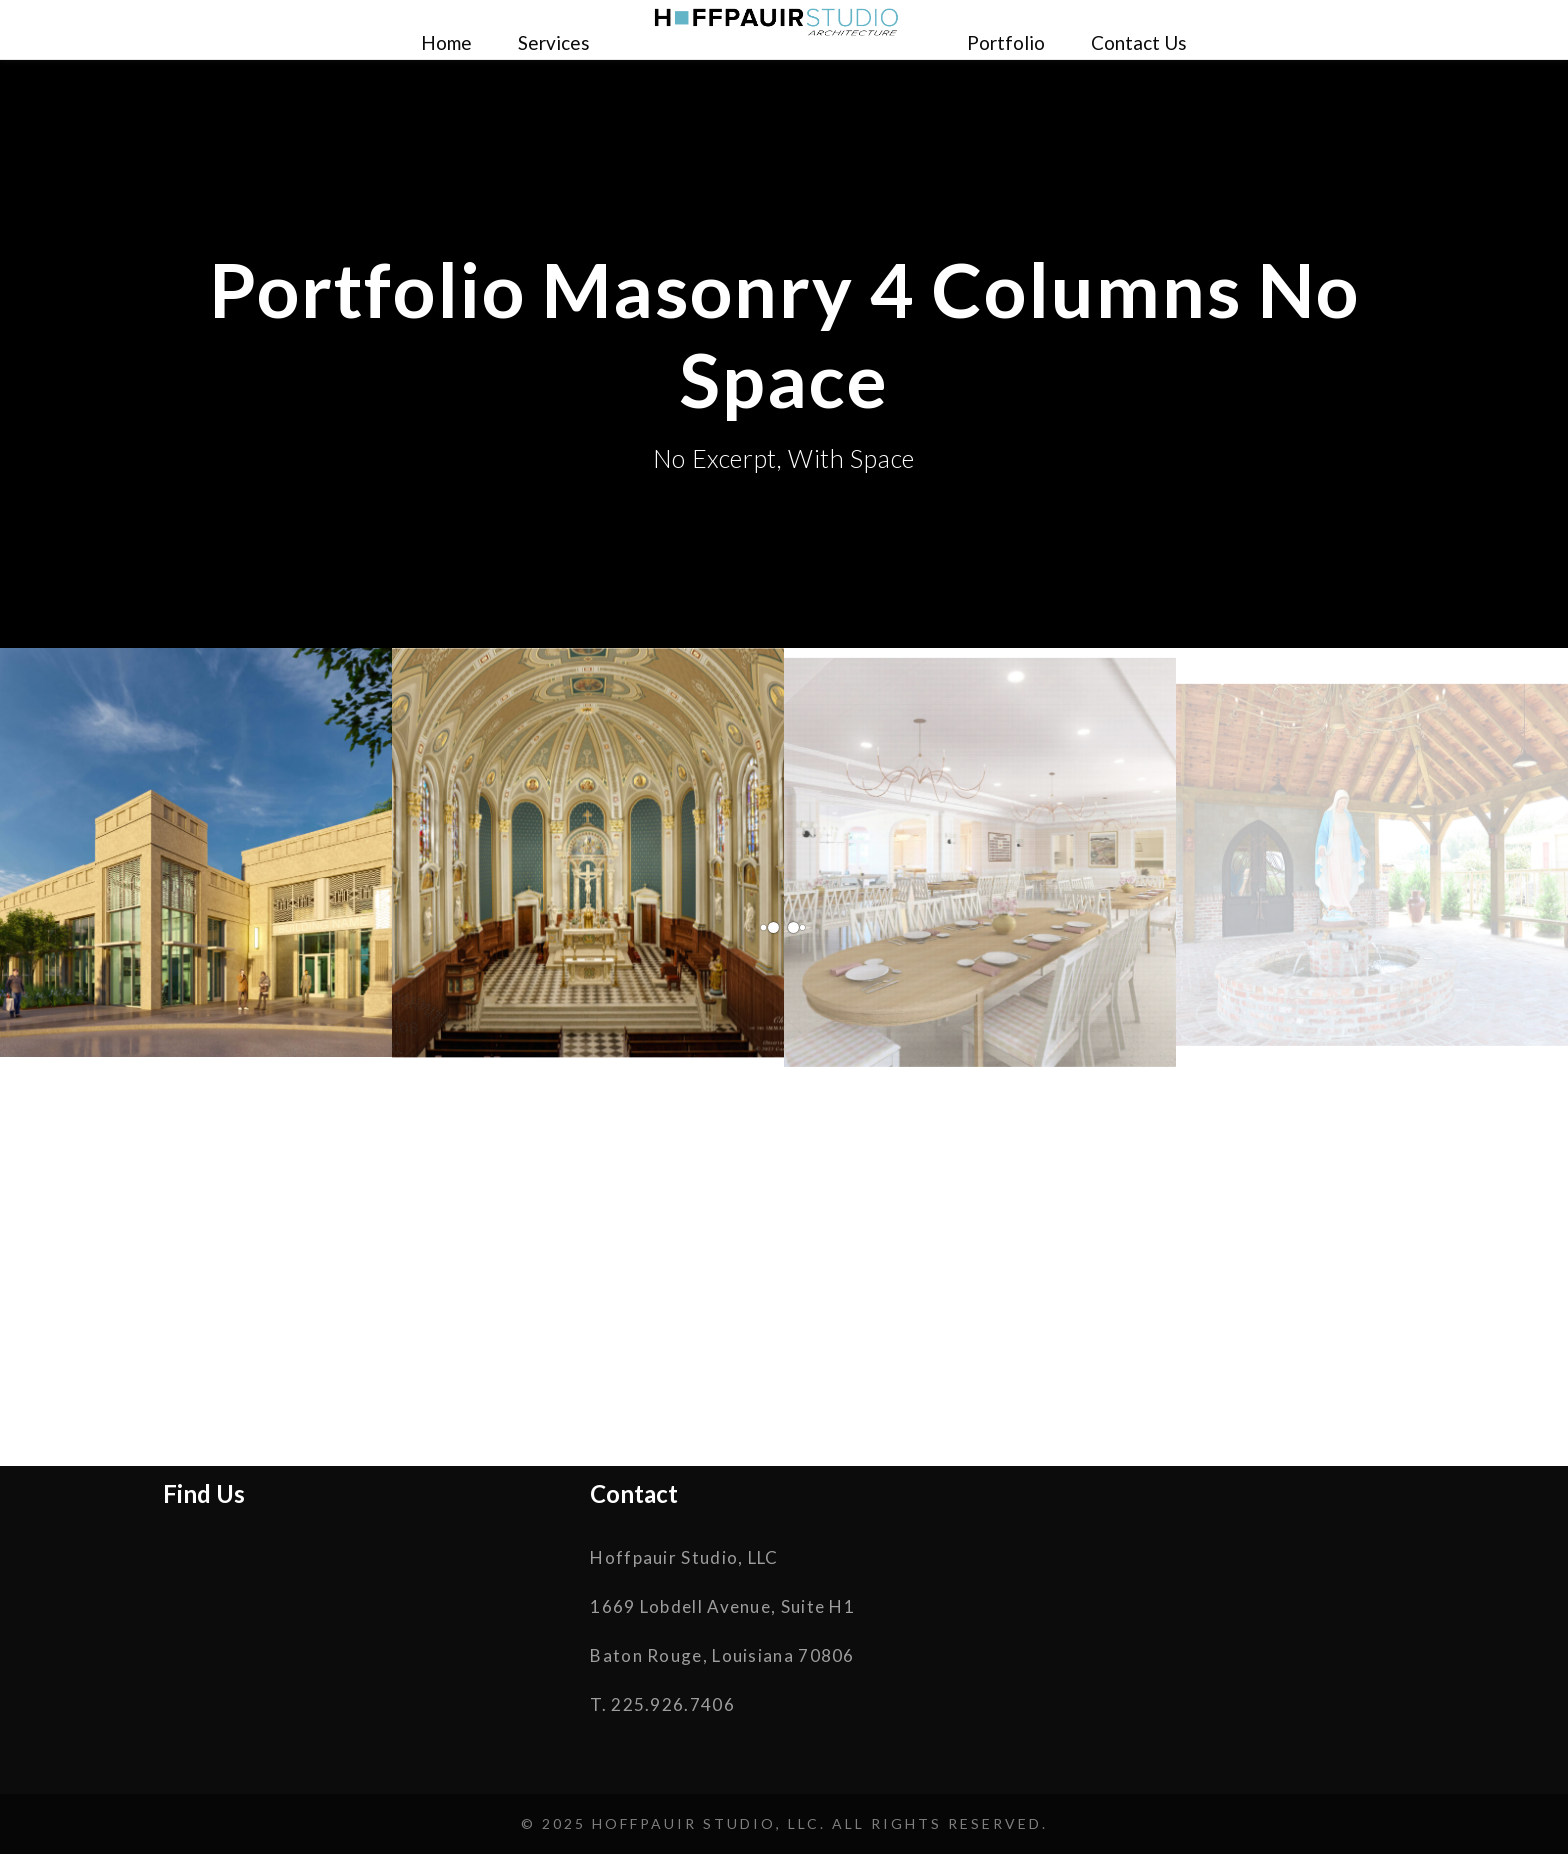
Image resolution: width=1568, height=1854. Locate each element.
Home (446, 42)
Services (554, 42)
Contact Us (1139, 42)
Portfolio (1006, 42)
